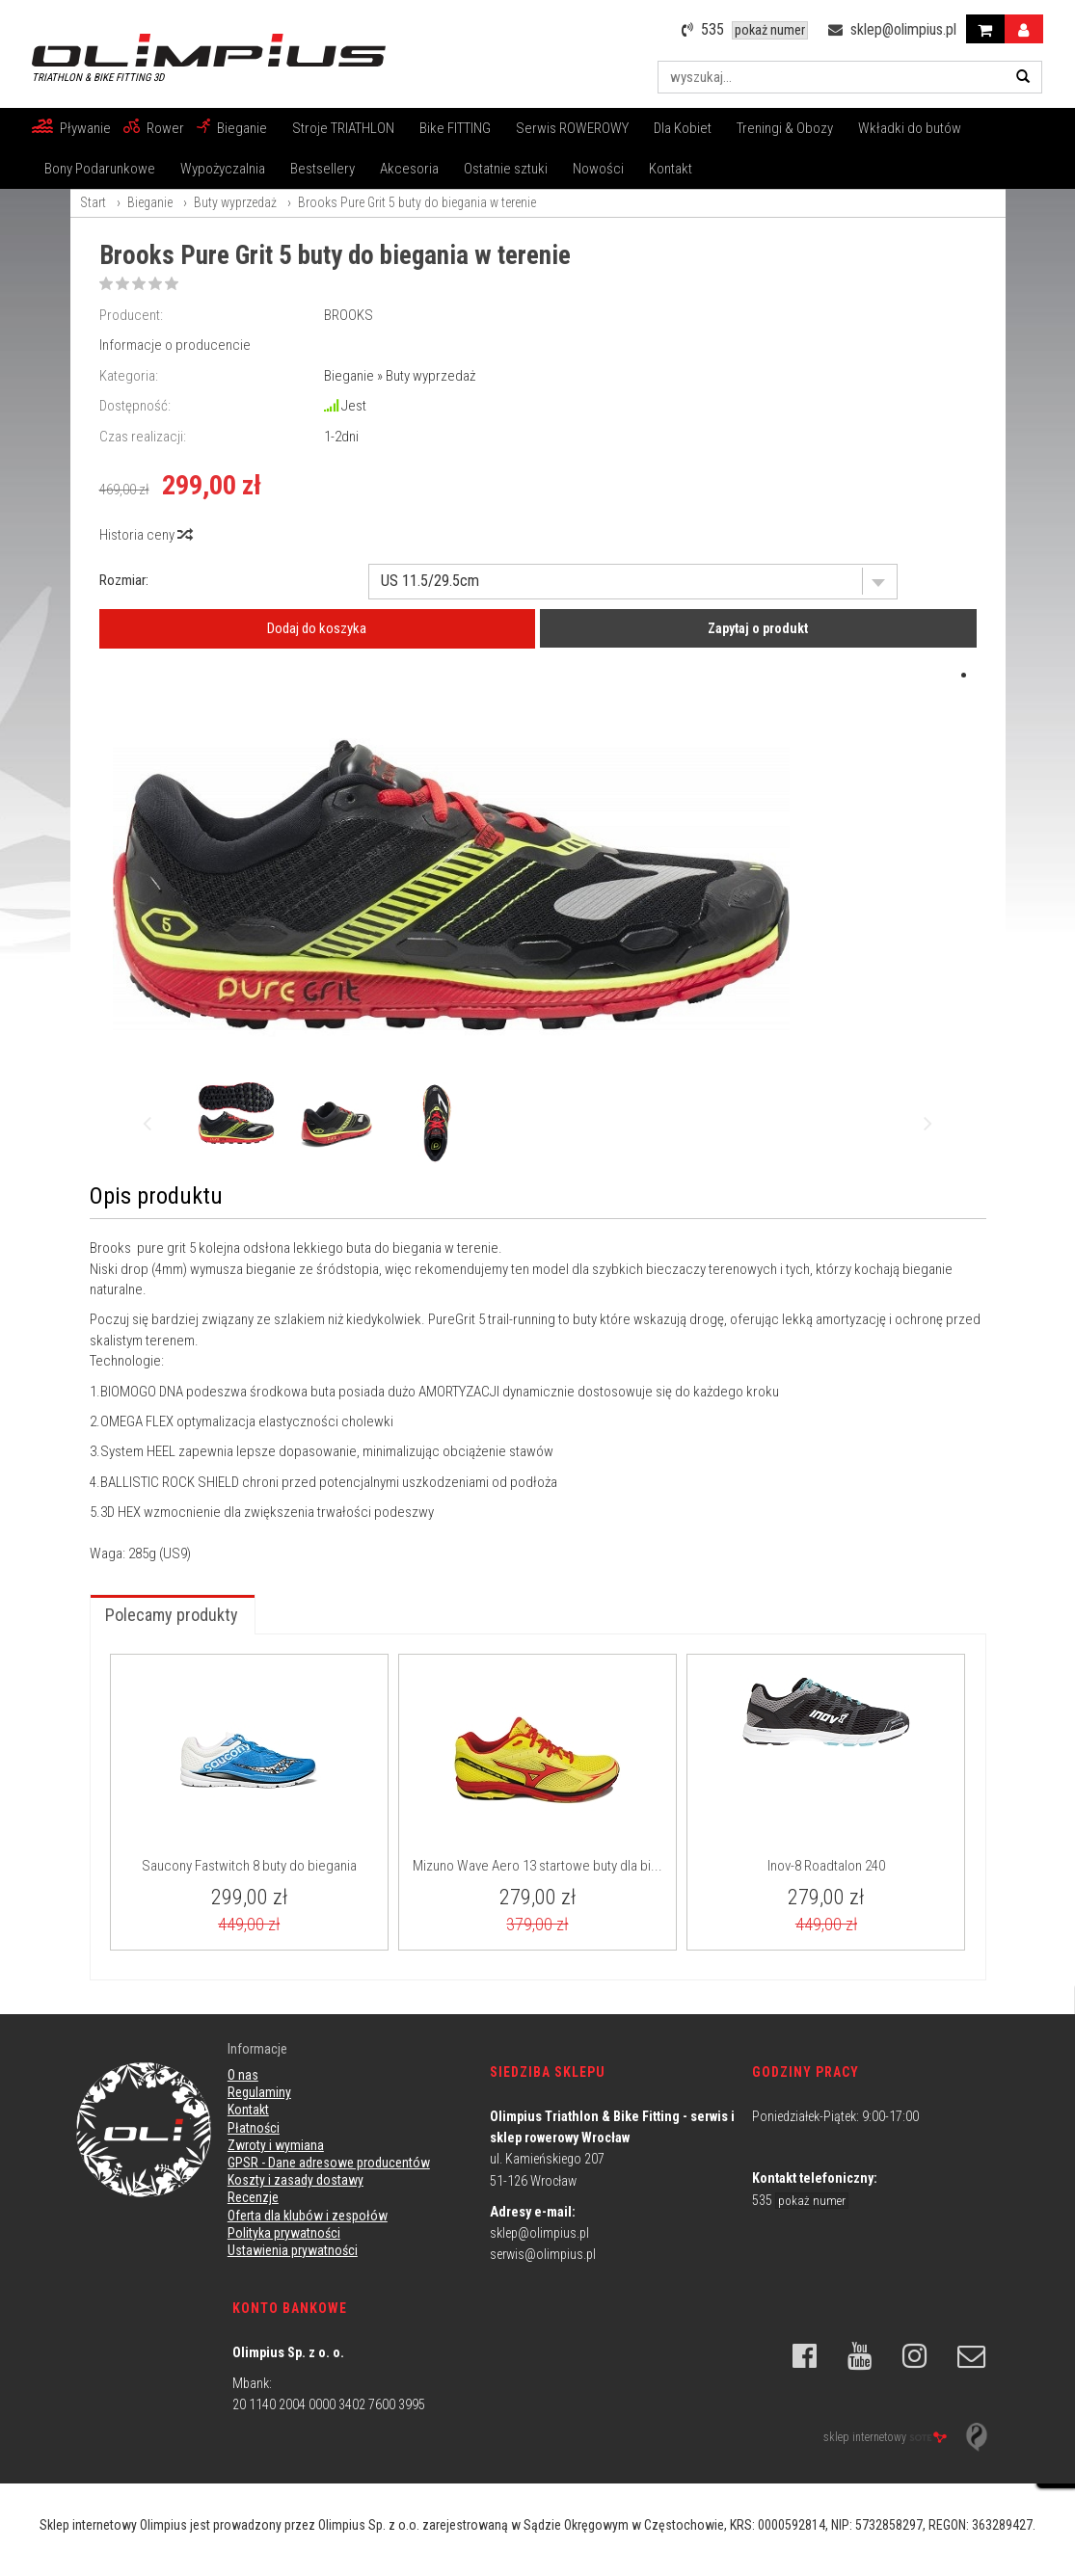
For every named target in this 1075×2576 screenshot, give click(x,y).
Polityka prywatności (284, 2233)
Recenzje (253, 2197)
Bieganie (242, 128)
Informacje (257, 2049)
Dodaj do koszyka (316, 628)
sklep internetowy (885, 2437)
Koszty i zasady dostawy (295, 2180)
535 (800, 2200)
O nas (243, 2075)
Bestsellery (322, 168)
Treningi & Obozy (785, 128)
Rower (165, 128)
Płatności (254, 2128)
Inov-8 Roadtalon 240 (826, 1865)
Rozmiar (122, 580)
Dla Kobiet (683, 128)
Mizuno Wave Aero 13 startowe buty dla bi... (537, 1865)
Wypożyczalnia (222, 168)
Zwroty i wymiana (276, 2145)
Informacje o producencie (175, 345)
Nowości (598, 168)
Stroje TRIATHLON (343, 128)
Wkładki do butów (909, 128)
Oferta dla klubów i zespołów (308, 2215)
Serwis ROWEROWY (572, 128)
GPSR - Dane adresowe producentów (329, 2162)
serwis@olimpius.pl (543, 2254)
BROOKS (348, 315)
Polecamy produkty (171, 1615)
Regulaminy (259, 2092)
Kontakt (670, 168)
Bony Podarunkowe (99, 168)
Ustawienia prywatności (293, 2250)
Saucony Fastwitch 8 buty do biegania (249, 1865)
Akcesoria (409, 168)
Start (93, 202)
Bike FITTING (455, 128)
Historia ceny (145, 535)
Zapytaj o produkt (758, 628)
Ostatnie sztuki (506, 168)
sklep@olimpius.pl (539, 2233)
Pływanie (85, 128)
